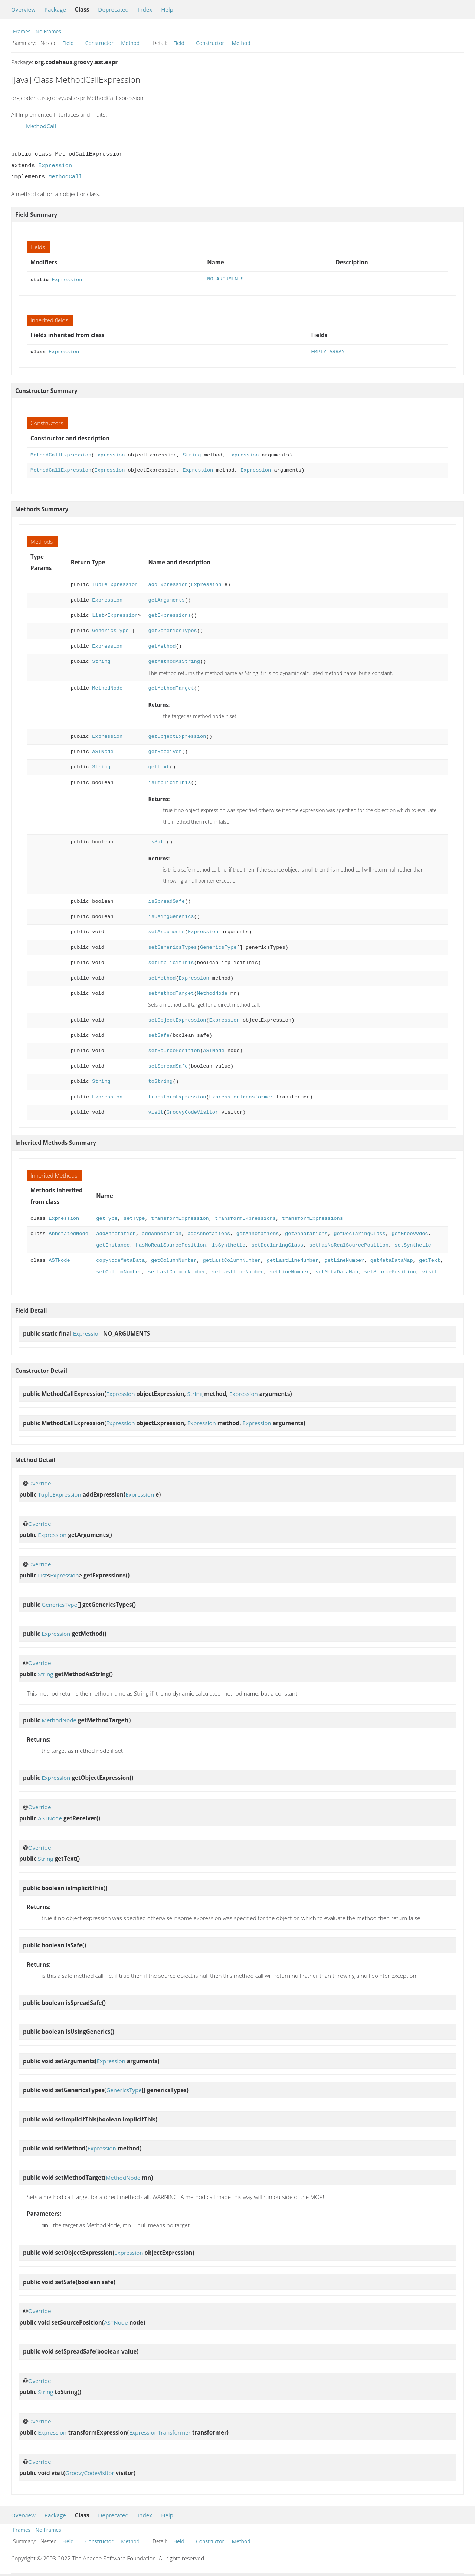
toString (160, 1080)
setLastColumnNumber (177, 1271)
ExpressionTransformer (241, 1096)
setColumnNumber (119, 1271)
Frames (21, 31)
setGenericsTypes (172, 946)
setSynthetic (412, 1244)
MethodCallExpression (60, 454)
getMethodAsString (174, 660)
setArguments (166, 931)
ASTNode (102, 751)
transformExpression (177, 1096)
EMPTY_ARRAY (327, 351)
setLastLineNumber (237, 1271)
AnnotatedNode (68, 1233)
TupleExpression (115, 583)
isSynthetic (228, 1244)
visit (155, 1111)
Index (145, 9)
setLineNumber (289, 1271)
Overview (23, 9)
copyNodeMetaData (120, 1259)
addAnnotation (116, 1233)
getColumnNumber (174, 1259)
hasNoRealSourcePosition (171, 1244)
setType (134, 1217)
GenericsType (110, 630)
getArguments (166, 599)
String (192, 454)
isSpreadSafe (166, 900)
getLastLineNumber (292, 1259)
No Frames (48, 31)
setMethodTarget (171, 992)
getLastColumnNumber (232, 1259)
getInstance (113, 1244)
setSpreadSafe (168, 1065)
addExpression (168, 583)
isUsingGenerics (171, 915)
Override (39, 1482)
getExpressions (169, 614)
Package (55, 9)
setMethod (162, 977)
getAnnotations (257, 1233)
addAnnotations (208, 1233)
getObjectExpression (177, 735)
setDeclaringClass (277, 1244)
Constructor (99, 42)
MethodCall (41, 126)
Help (167, 9)
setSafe (158, 1034)
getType (106, 1217)
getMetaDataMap (391, 1259)
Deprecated (113, 9)
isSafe (157, 841)
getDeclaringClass (359, 1233)
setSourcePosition (174, 1049)
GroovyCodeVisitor (192, 1111)
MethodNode (107, 687)
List (98, 614)
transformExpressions (245, 1217)
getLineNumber (344, 1259)
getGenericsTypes (172, 630)
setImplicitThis (171, 961)
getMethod (162, 645)
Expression (55, 165)
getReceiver (164, 751)
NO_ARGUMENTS (225, 279)
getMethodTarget (171, 687)
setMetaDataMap (336, 1271)
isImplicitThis (169, 781)
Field (68, 42)
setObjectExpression (177, 1019)
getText (158, 766)
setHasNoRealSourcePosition (348, 1244)
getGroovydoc (410, 1233)
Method (130, 42)
